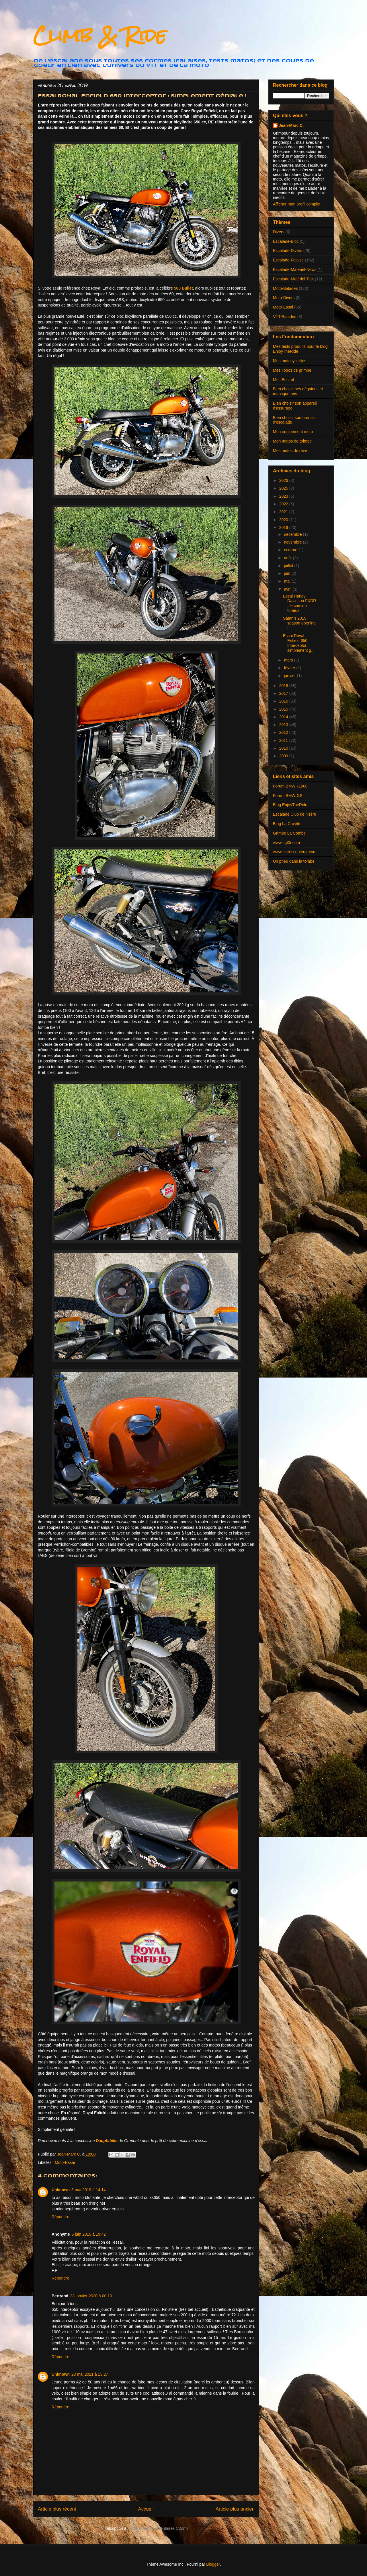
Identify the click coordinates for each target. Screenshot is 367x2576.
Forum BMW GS (287, 795)
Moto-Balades (285, 288)
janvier (290, 675)
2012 (284, 732)
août (288, 558)
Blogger (213, 2564)
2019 (284, 527)
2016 (284, 701)
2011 (284, 740)
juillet (289, 565)
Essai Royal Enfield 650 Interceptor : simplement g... (299, 642)
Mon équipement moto (293, 431)
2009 (284, 756)
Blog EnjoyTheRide (290, 804)
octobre (291, 550)
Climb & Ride (99, 35)
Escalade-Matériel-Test (293, 279)
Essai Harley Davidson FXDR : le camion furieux (299, 603)
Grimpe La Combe (289, 833)
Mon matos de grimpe (292, 441)
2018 (284, 685)
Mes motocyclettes (289, 360)
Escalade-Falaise (288, 260)
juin (287, 573)
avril (288, 589)
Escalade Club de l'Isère (294, 814)
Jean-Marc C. (291, 125)
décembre (293, 534)
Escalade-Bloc (286, 241)
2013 (284, 724)
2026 (284, 480)
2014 (284, 717)
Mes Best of (283, 379)
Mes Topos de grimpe (292, 370)
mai (287, 581)
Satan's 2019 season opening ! (299, 623)
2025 (284, 488)
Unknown (61, 2189)
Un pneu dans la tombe (294, 861)
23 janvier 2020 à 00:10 (91, 2296)
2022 (284, 504)
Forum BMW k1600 (290, 786)
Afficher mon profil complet (296, 204)
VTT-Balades (284, 316)
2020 (284, 519)
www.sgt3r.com (286, 842)
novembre (293, 542)
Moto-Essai (65, 2162)
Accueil (146, 2509)
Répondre (60, 2216)
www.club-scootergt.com (295, 851)
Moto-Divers (283, 297)
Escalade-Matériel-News (295, 269)
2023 (284, 496)
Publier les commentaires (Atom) (159, 2528)
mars (289, 660)
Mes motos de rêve (290, 450)
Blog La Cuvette (287, 823)
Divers (278, 232)
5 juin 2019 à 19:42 (89, 2234)
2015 (284, 709)
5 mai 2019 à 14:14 (88, 2189)
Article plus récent (57, 2509)
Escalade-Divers (287, 250)
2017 (284, 693)
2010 (284, 748)
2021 (284, 511)
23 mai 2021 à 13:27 (89, 2374)
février (290, 668)
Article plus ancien (235, 2509)
